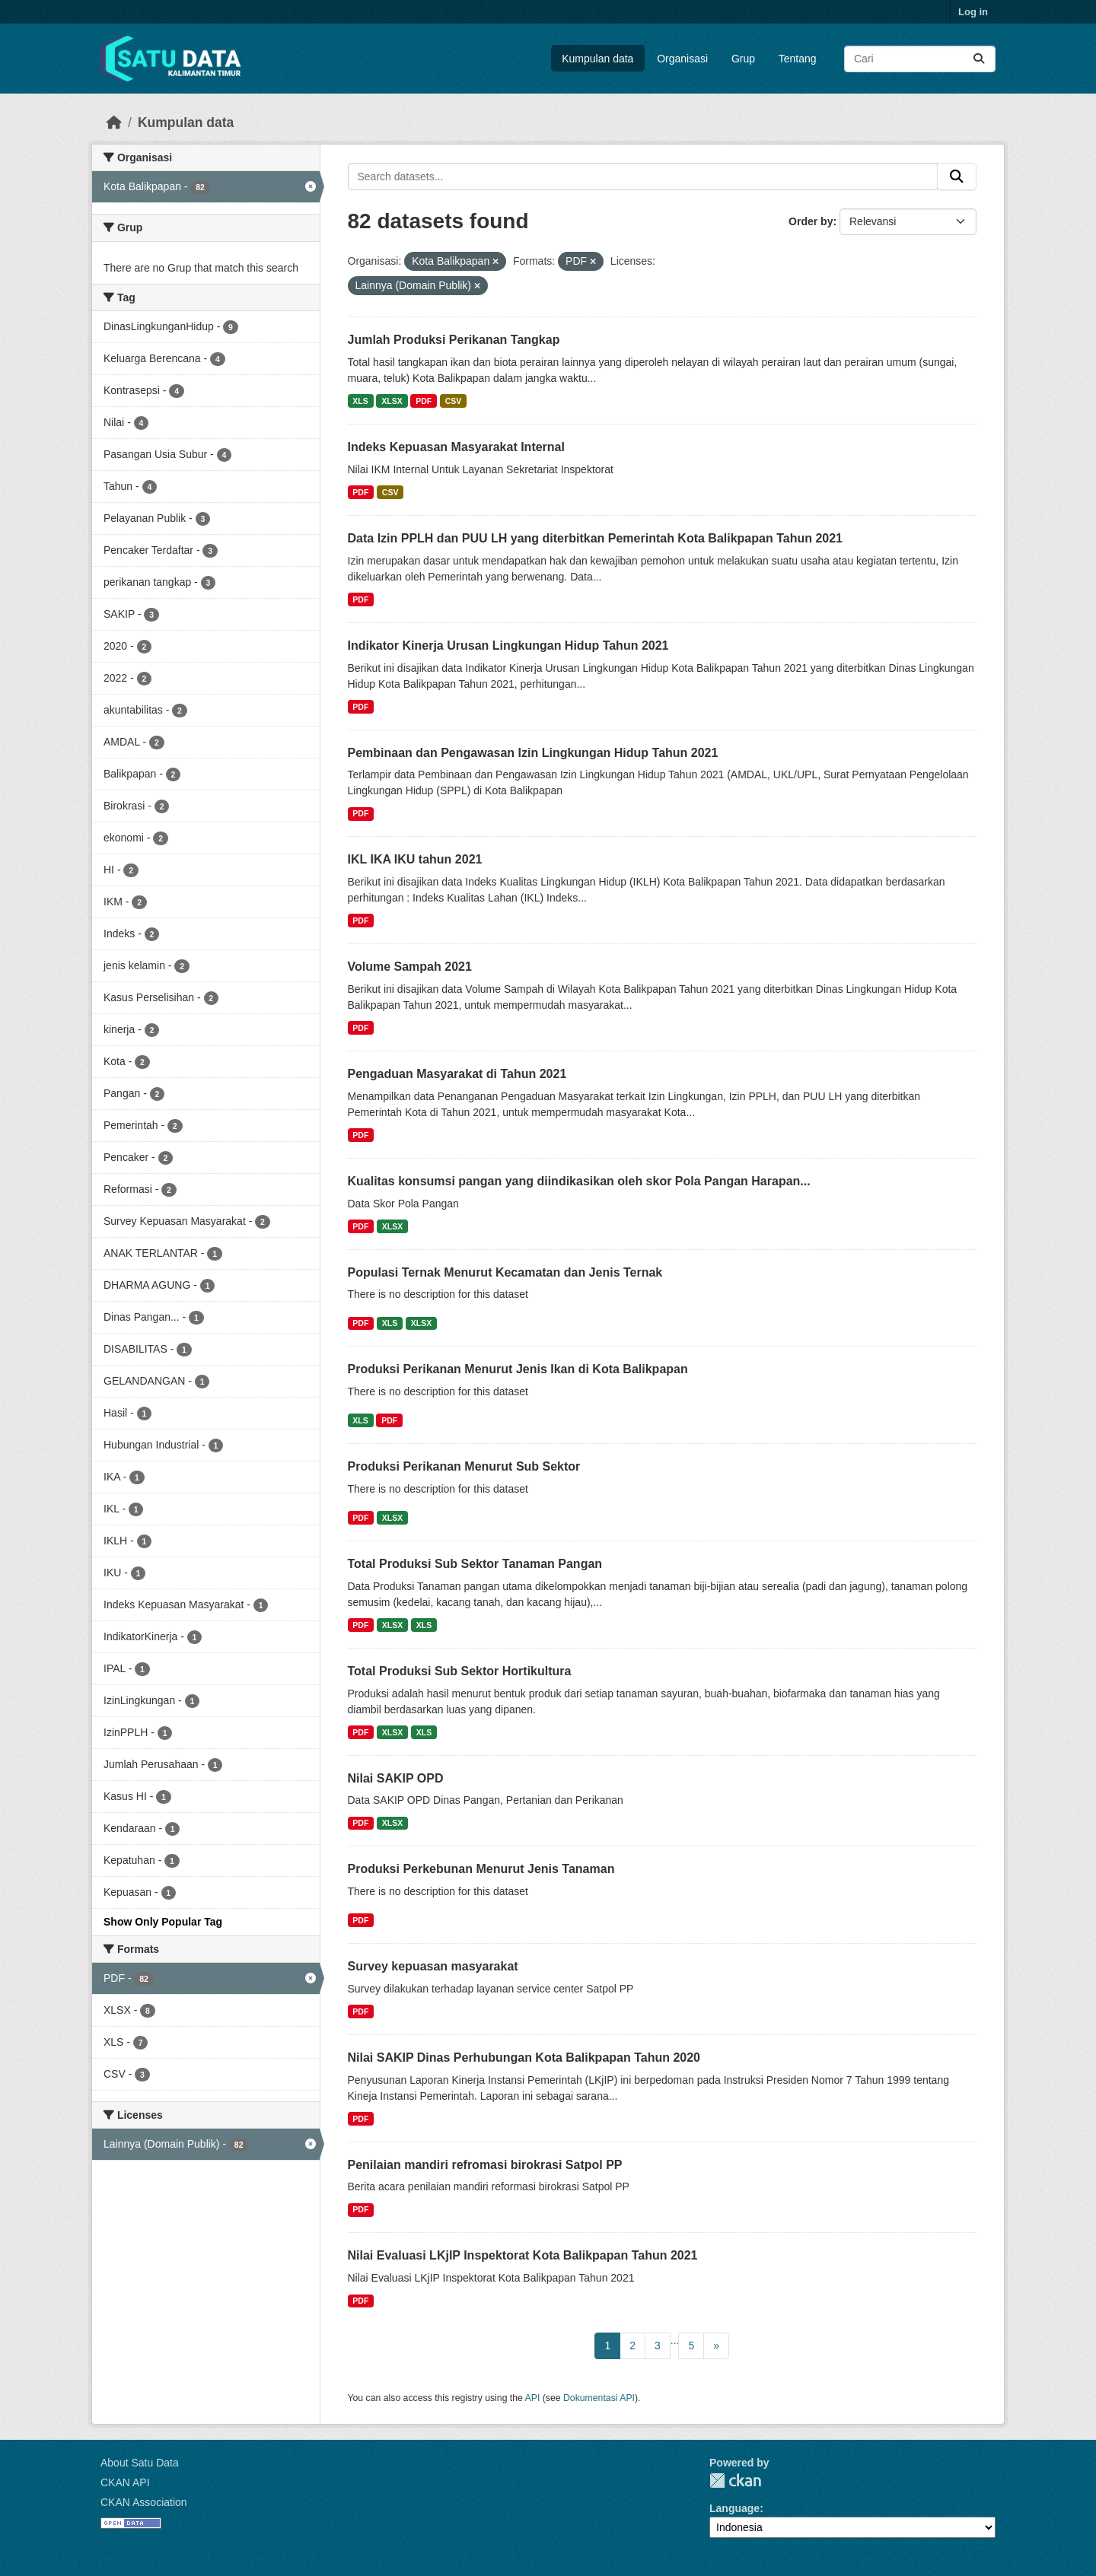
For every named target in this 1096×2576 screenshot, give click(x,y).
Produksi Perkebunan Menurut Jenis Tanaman (481, 1868)
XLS (360, 400)
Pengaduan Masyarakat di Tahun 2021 (457, 1073)
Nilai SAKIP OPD (396, 1778)
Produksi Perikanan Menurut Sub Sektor (464, 1466)
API (532, 2398)
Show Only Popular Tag (163, 1922)
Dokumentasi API (599, 2398)
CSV (453, 400)
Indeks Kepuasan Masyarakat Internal (456, 446)
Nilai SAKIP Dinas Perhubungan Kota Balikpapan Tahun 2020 (524, 2057)
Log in (973, 11)
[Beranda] (114, 122)
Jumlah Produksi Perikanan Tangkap (454, 339)
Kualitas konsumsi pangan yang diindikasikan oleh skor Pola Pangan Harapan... (579, 1181)
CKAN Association (143, 2502)
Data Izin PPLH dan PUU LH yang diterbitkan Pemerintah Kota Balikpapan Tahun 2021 (595, 538)
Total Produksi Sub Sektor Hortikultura (460, 1671)
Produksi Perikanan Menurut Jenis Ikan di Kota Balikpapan (518, 1369)
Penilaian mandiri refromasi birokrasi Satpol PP (485, 2164)
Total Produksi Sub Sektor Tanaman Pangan (475, 1563)
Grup (743, 58)
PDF (424, 400)
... (675, 2340)
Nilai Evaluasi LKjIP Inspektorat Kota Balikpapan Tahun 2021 (523, 2255)
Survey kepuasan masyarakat (433, 1966)
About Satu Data (139, 2463)
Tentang (798, 58)
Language (734, 2508)
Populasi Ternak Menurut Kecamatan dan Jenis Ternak (505, 1272)
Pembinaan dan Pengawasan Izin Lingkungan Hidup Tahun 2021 (533, 752)
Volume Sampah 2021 (410, 966)
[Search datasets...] (920, 59)
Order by (811, 221)
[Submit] (979, 59)
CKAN (735, 2481)
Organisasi (682, 58)
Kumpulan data (597, 58)
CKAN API (125, 2482)
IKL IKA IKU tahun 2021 (415, 859)
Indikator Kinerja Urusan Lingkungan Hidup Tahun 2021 (508, 645)
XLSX (391, 400)
